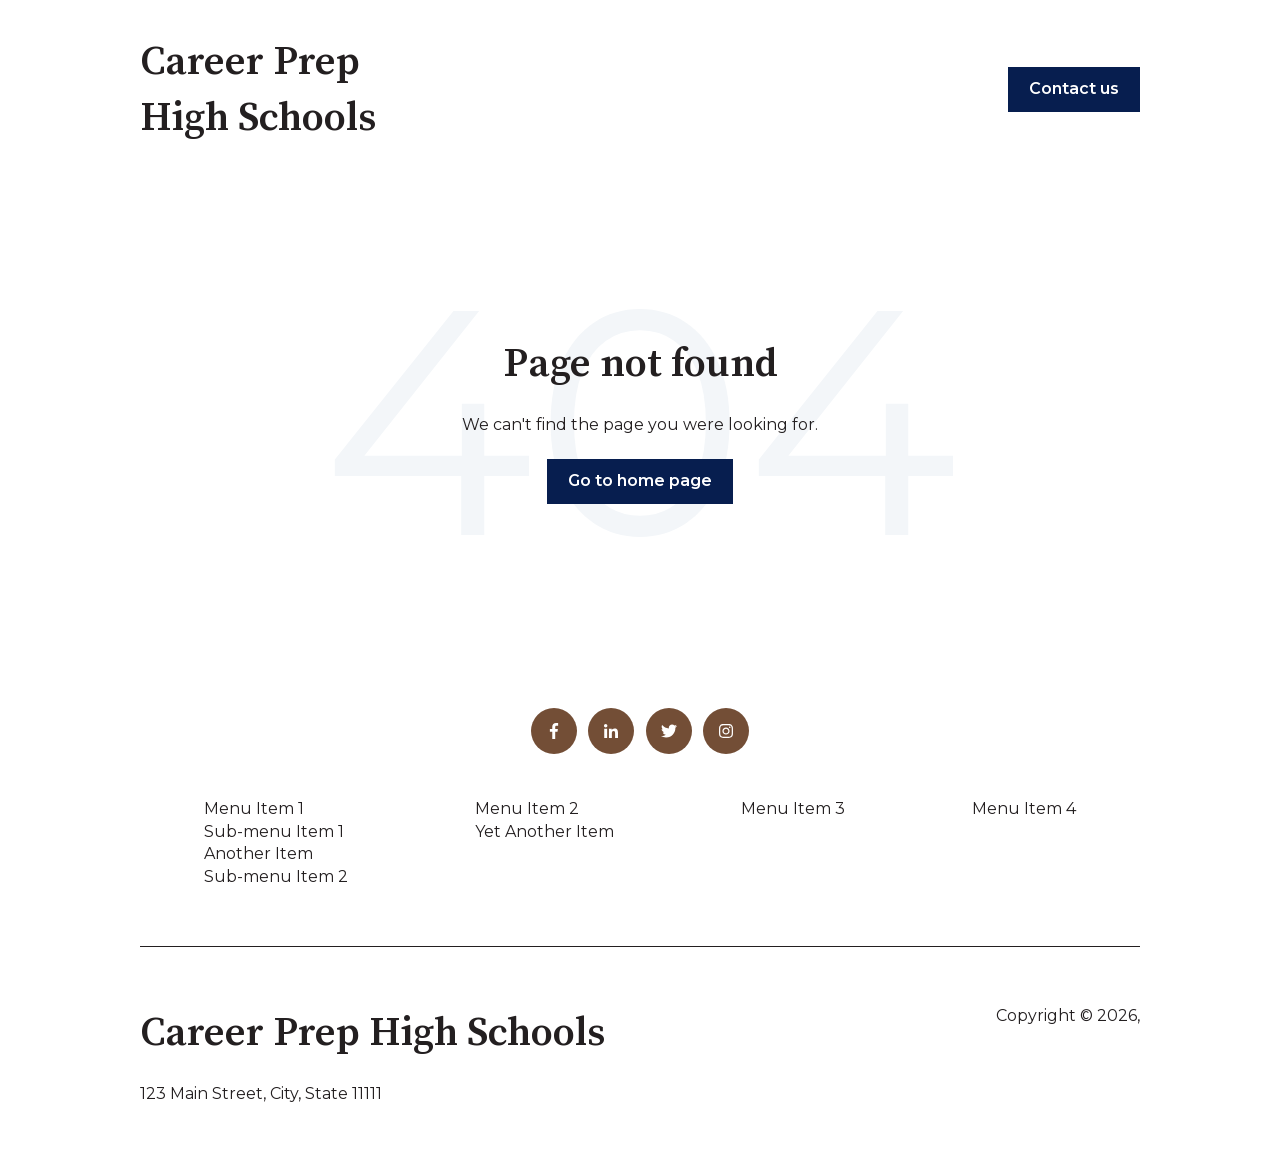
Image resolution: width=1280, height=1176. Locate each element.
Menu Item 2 (527, 808)
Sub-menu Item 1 (274, 831)
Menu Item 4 (1024, 808)
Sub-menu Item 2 (276, 876)
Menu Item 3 (793, 808)
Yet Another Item (544, 831)
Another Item (258, 853)
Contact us (1074, 88)
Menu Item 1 (254, 808)
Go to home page (640, 480)
